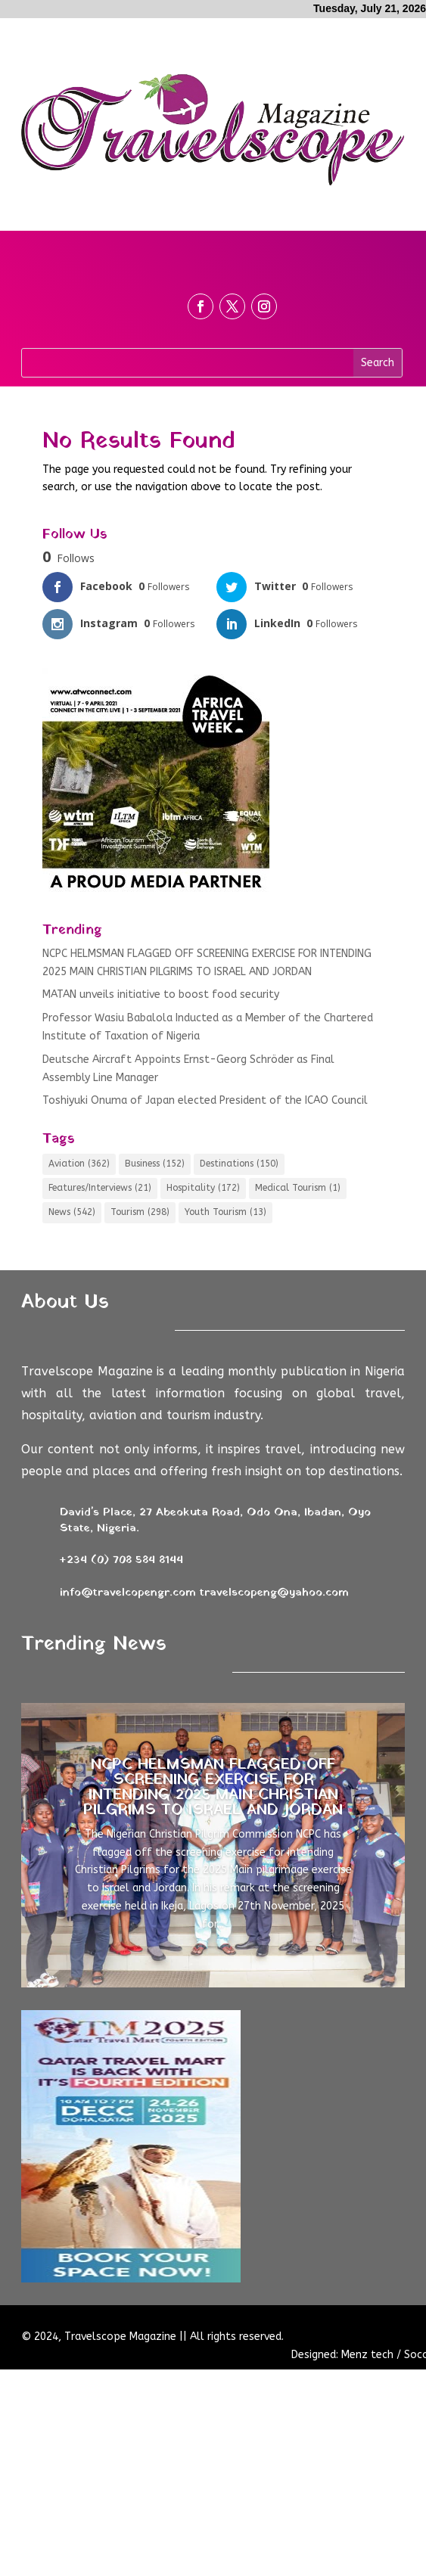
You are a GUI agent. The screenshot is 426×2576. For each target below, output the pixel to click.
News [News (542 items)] (71, 1212)
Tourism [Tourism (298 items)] (139, 1212)
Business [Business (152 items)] (155, 1163)
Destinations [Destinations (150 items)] (239, 1163)
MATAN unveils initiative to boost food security (160, 994)
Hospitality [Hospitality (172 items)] (203, 1187)
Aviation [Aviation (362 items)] (79, 1163)
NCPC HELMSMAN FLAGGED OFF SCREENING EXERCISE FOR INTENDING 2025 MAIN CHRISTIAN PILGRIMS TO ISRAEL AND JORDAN (213, 1788)
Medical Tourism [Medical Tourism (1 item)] (297, 1187)
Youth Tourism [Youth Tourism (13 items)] (225, 1212)
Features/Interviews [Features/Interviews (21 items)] (99, 1187)
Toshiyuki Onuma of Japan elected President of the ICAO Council (205, 1100)
